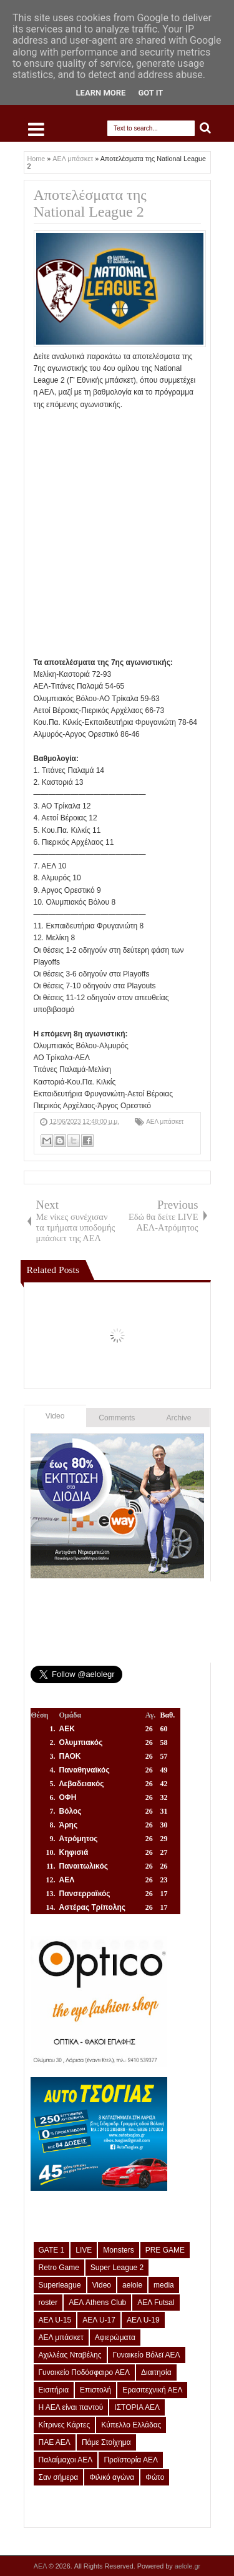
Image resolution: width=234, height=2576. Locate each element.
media (164, 2285)
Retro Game (59, 2267)
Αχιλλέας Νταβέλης (70, 2355)
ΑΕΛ (41, 2566)
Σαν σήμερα (59, 2477)
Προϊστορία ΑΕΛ (131, 2460)
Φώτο (154, 2477)
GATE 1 (52, 2250)
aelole (132, 2285)
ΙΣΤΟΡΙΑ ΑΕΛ (137, 2407)
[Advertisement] (117, 528)
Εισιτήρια (54, 2390)
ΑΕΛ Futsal (155, 2302)
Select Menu (36, 129)
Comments (117, 1417)
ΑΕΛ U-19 (143, 2320)
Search (205, 128)
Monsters (118, 2250)
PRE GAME (165, 2250)
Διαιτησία (156, 2372)
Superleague (60, 2285)
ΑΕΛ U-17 (98, 2320)
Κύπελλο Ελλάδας (131, 2425)
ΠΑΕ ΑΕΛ (55, 2442)
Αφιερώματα (115, 2337)
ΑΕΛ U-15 (55, 2320)
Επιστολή (95, 2390)
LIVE (84, 2250)
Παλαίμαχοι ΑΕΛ (66, 2460)
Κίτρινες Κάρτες (64, 2425)
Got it (150, 92)
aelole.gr (187, 2566)
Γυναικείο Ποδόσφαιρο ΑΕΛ (84, 2372)
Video (55, 1416)
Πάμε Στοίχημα (106, 2442)
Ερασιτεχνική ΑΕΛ (152, 2390)
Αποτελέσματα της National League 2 (90, 203)
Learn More (101, 92)
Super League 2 (117, 2267)
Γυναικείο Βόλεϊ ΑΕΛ (146, 2355)
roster (48, 2302)
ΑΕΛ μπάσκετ (164, 1121)
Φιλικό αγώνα (111, 2477)
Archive (179, 1417)
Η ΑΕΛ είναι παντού (71, 2407)
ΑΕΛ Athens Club (97, 2302)
